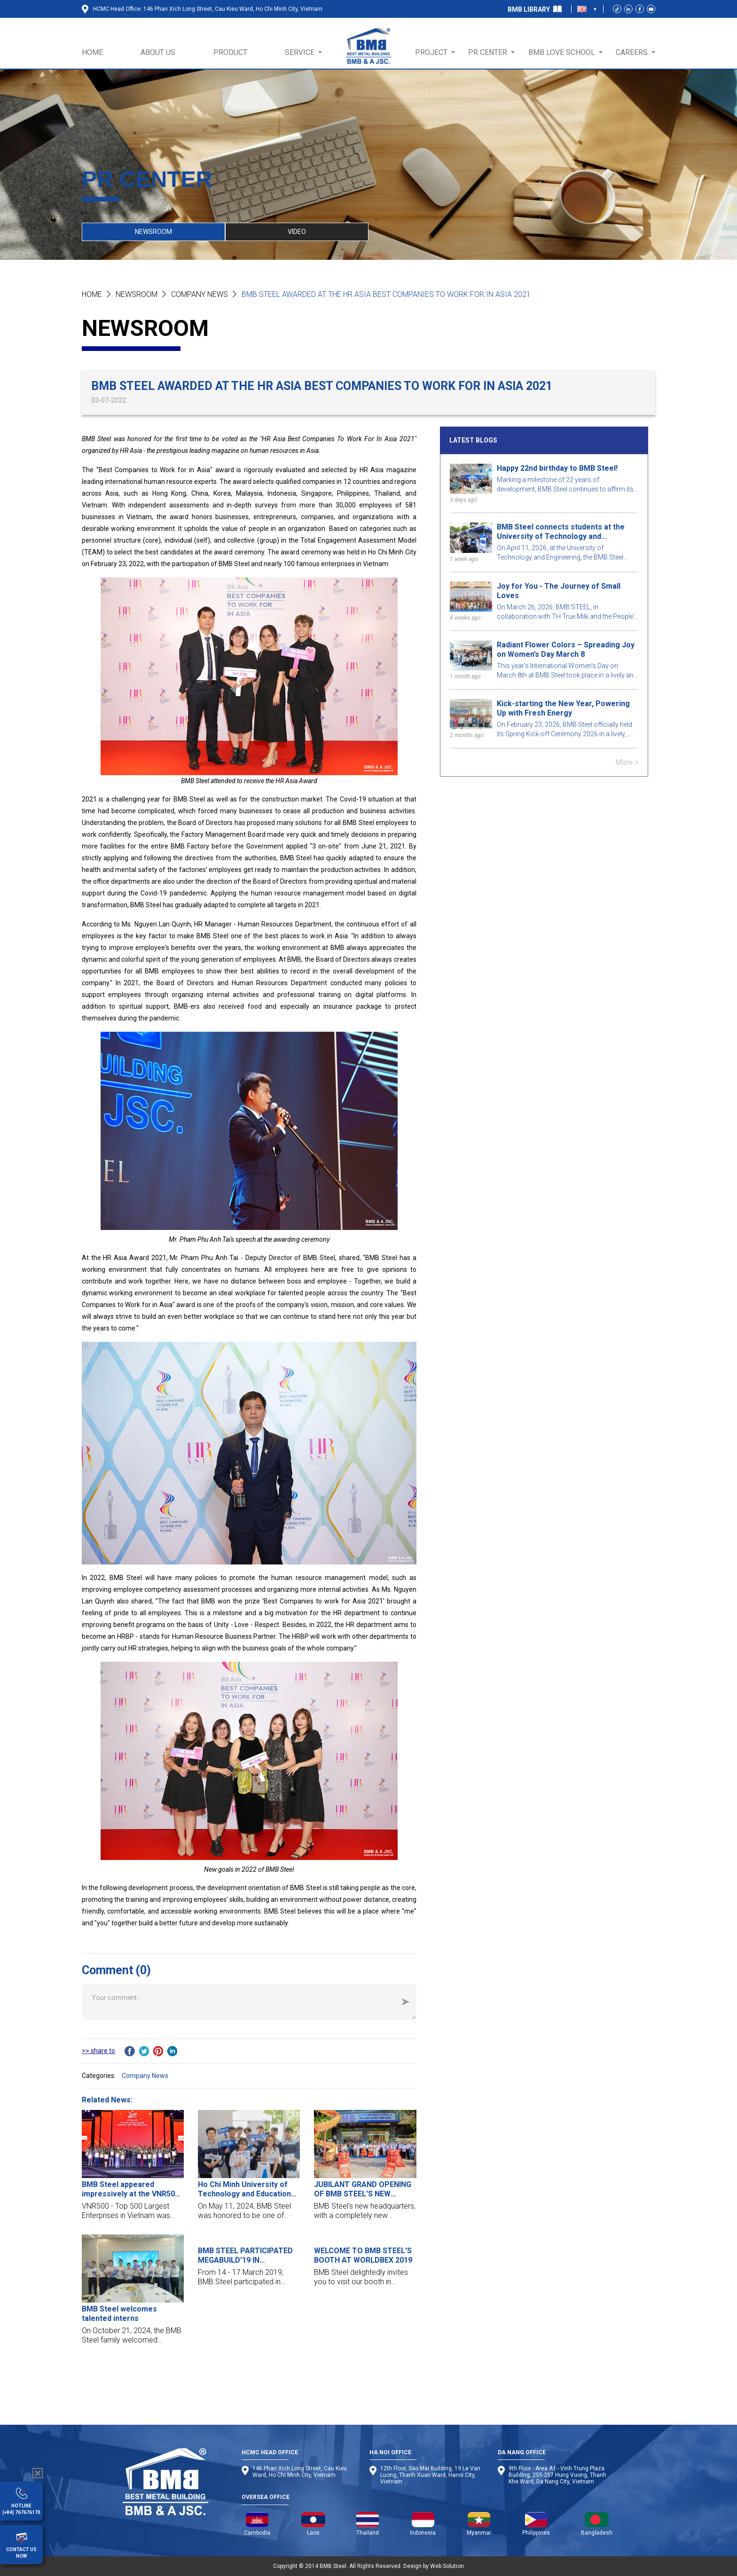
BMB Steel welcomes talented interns (119, 2313)
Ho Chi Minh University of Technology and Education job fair (244, 2189)
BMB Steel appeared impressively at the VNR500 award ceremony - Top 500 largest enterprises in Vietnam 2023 (130, 2189)
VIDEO (297, 231)
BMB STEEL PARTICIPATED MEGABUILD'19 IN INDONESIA (245, 2255)
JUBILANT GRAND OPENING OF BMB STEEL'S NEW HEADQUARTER (362, 2189)
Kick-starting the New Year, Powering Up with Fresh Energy (563, 708)
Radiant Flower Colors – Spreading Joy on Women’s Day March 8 (566, 649)
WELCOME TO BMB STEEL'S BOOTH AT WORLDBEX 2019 (363, 2255)
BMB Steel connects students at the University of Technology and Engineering (561, 531)
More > (626, 762)
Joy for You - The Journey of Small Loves (558, 591)
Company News (199, 294)
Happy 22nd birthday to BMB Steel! (557, 468)
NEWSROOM (153, 231)
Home (92, 294)
